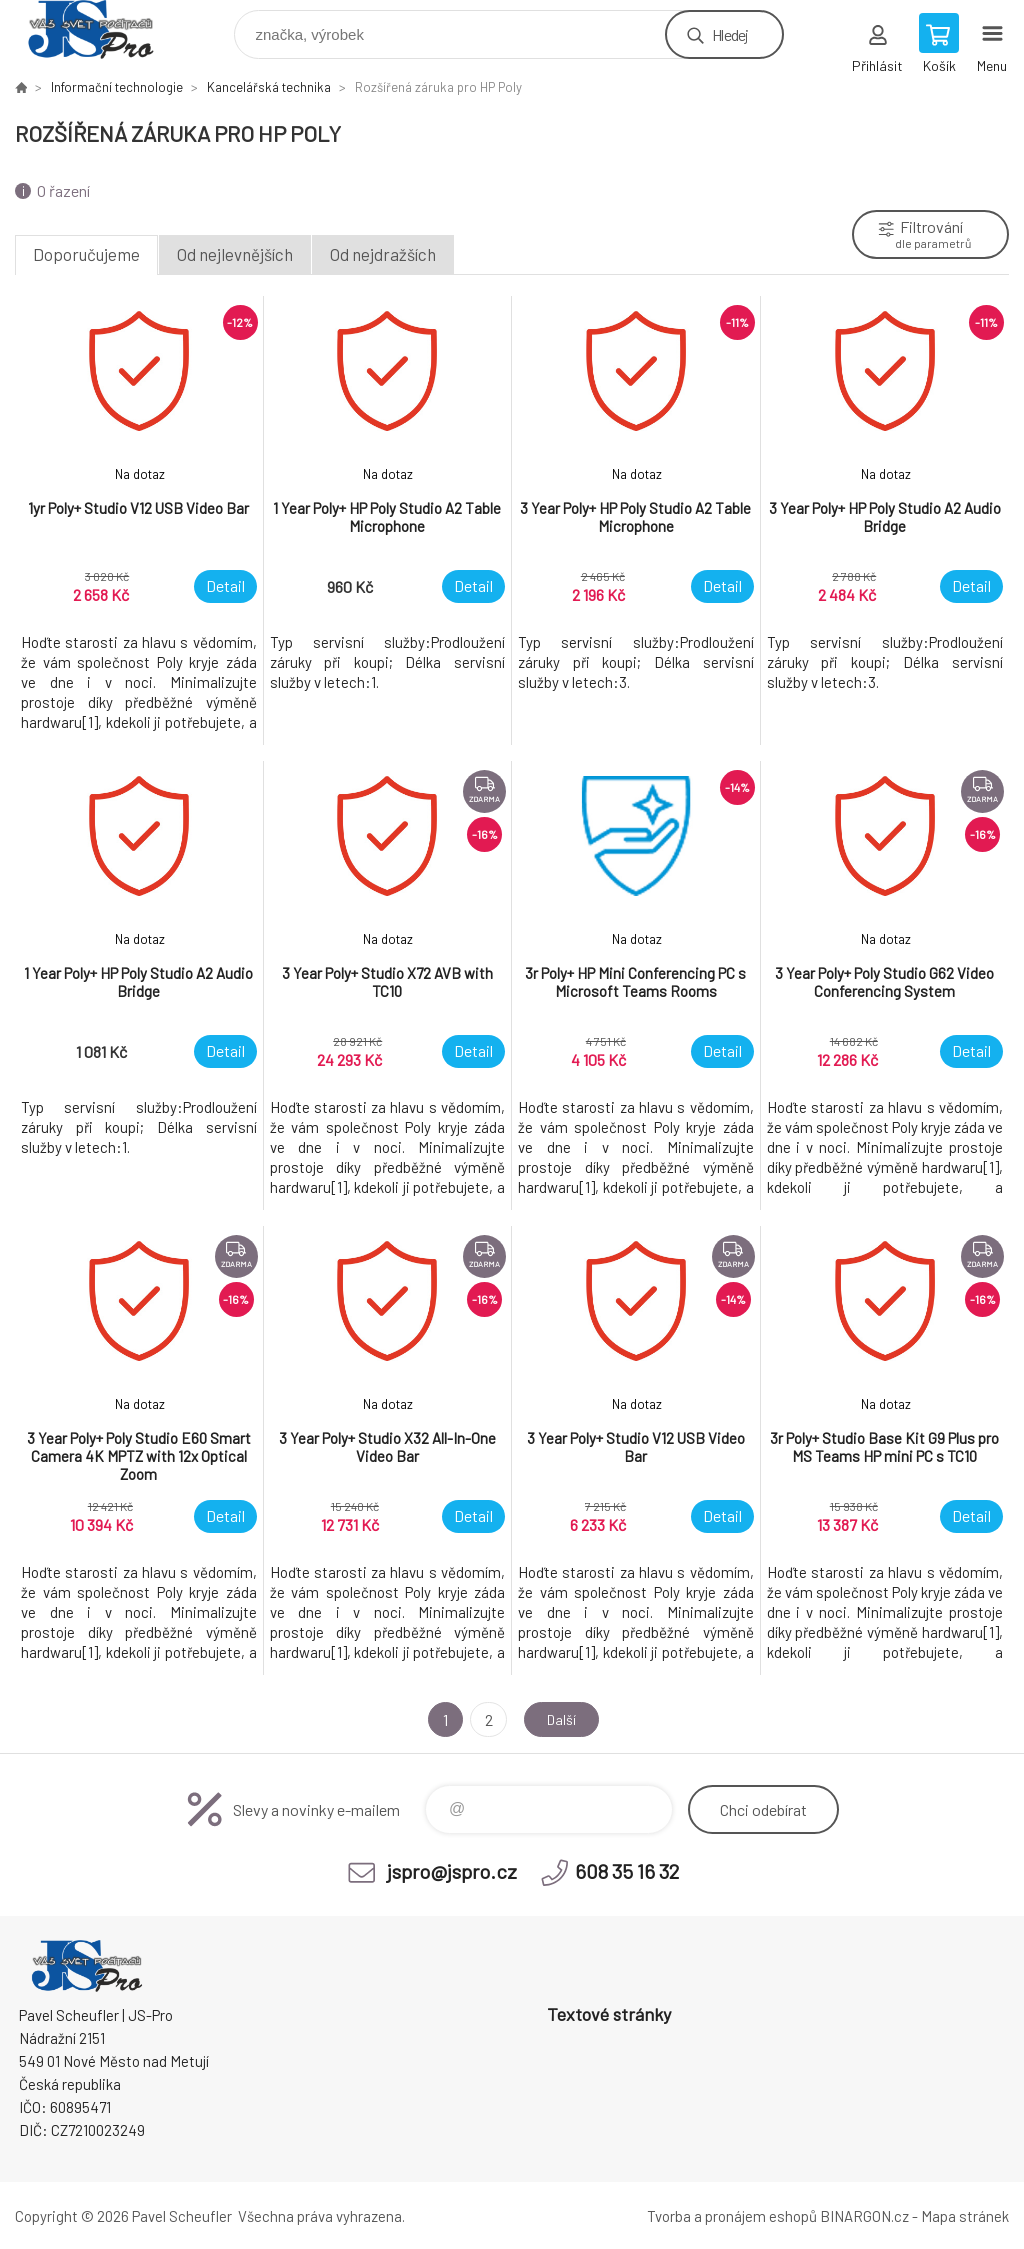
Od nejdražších (383, 254)
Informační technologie (117, 87)
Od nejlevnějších (235, 254)
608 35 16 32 (627, 1871)
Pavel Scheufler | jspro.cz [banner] (103, 29)
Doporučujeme (86, 254)
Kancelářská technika (269, 87)
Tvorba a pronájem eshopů (732, 2216)
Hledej (730, 34)
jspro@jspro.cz (452, 1871)
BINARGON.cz (864, 2216)
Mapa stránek (965, 2216)
